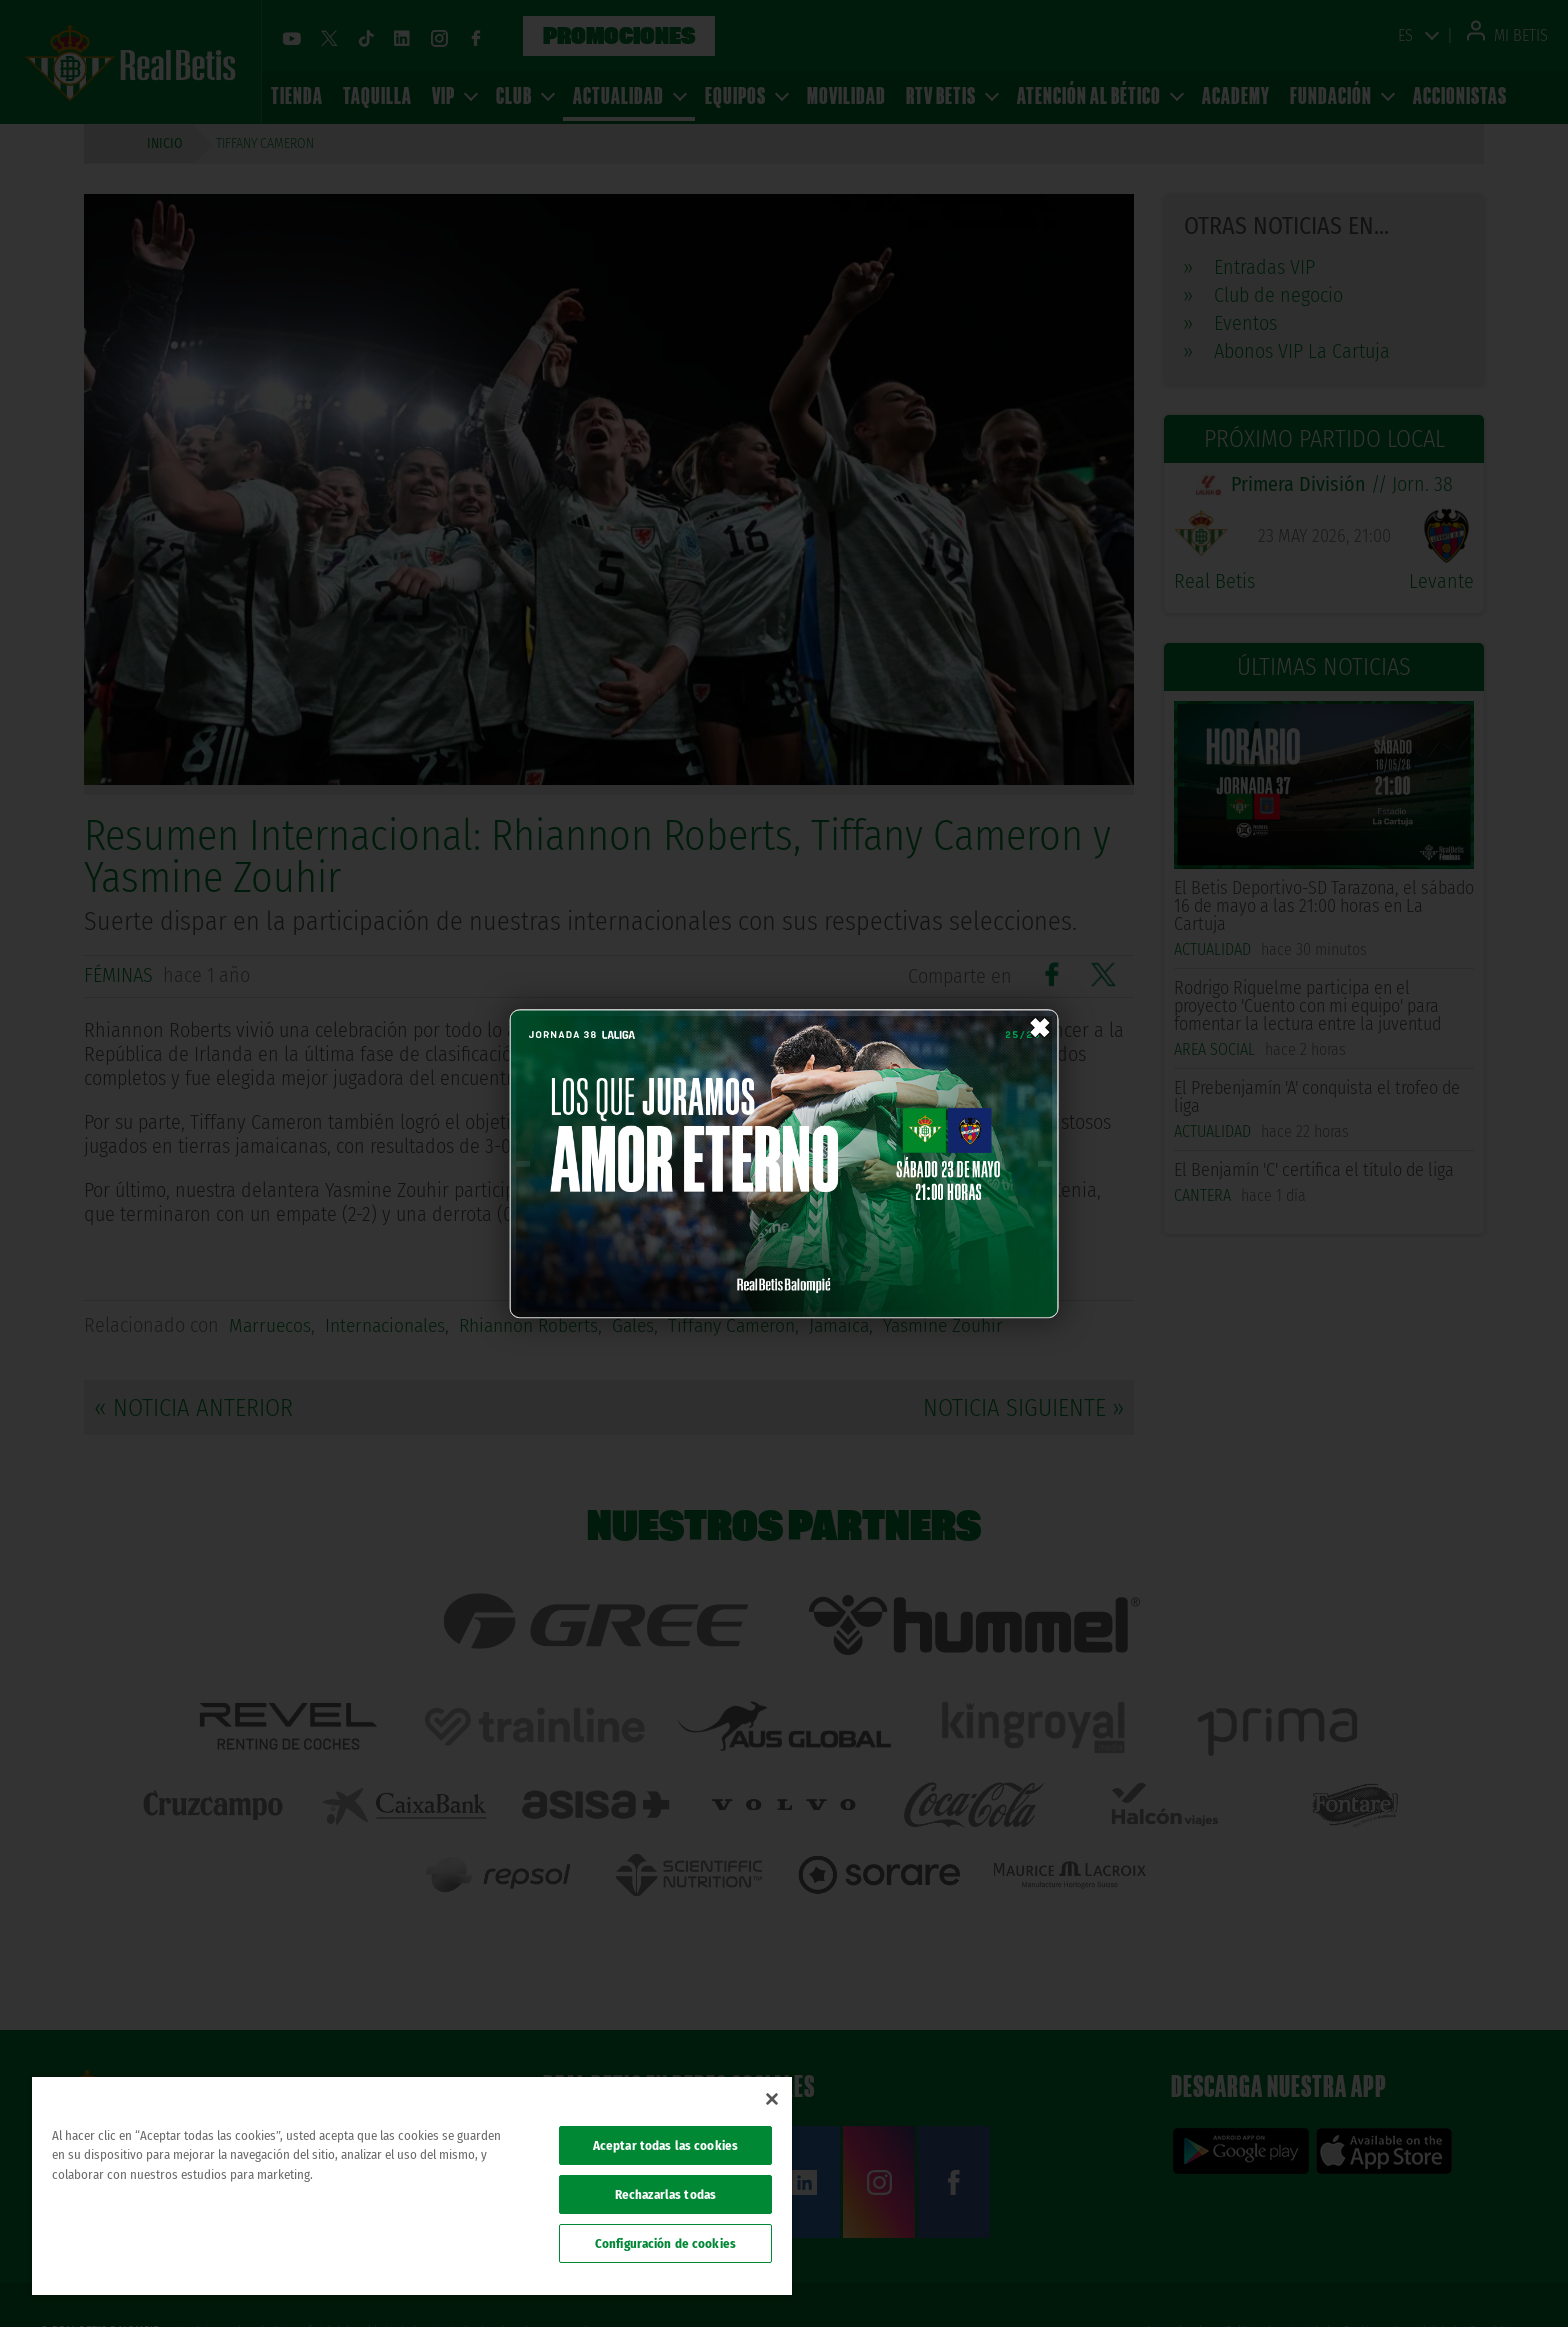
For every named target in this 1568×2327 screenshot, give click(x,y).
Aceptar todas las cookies (665, 2145)
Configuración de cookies (665, 2243)
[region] (412, 2186)
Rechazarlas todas (665, 2194)
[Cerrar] (772, 2099)
